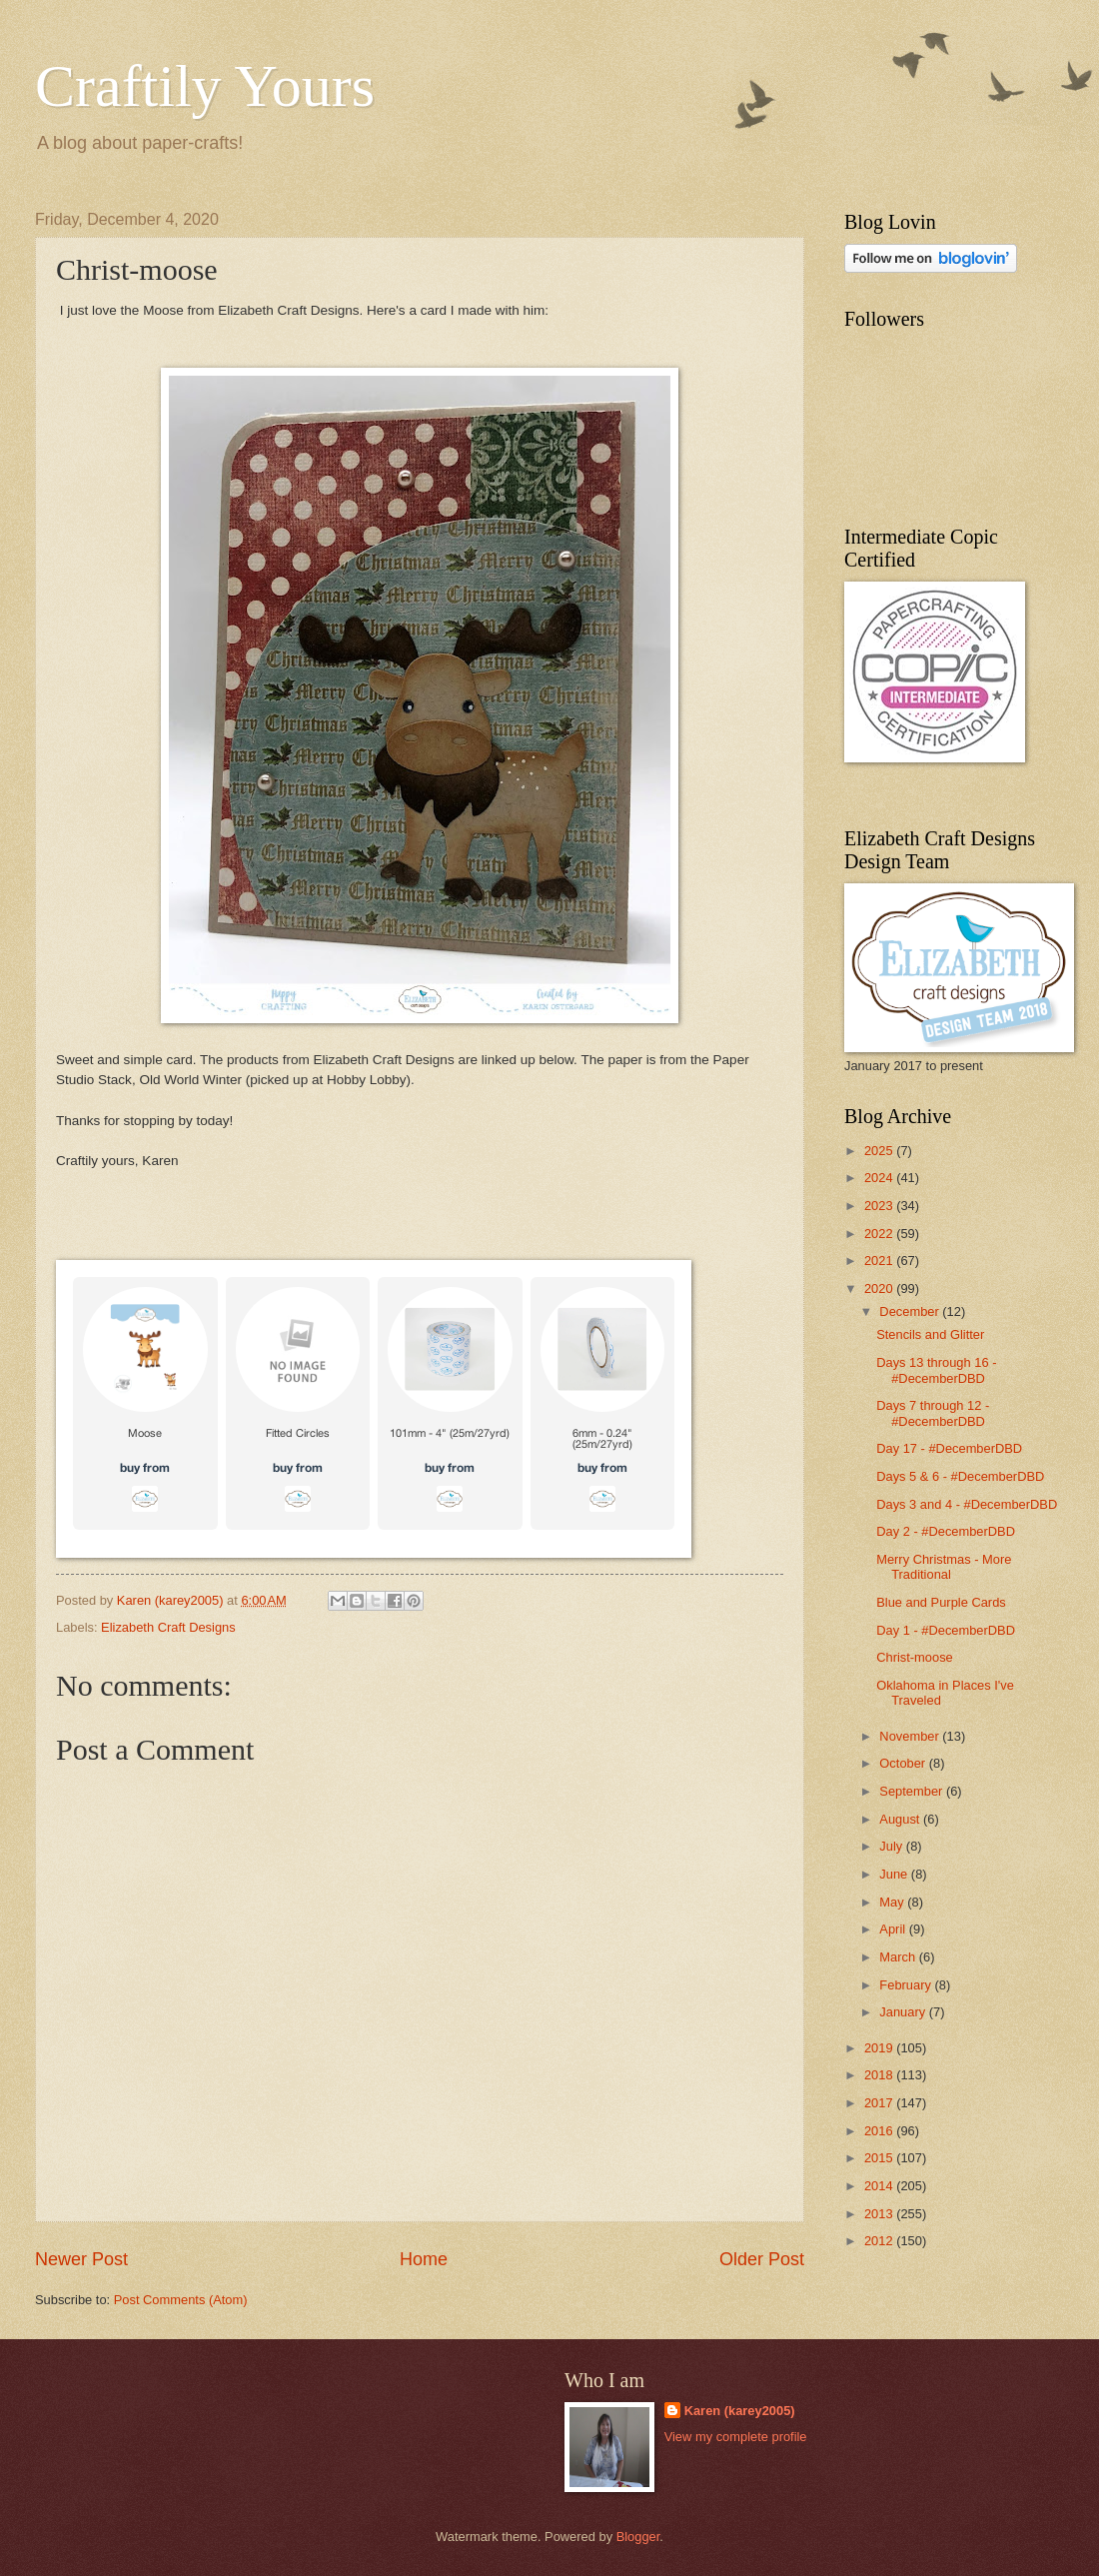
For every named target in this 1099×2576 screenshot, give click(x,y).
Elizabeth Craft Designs (168, 1627)
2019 (880, 2047)
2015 (880, 2157)
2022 (880, 1233)
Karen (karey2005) (739, 2410)
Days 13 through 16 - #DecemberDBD (936, 1370)
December (910, 1311)
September (912, 1791)
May (893, 1902)
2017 (880, 2102)
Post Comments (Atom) (181, 2299)
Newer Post (81, 2259)
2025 (880, 1150)
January (903, 2011)
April (893, 1929)
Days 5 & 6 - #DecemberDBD (960, 1476)
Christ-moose (914, 1657)
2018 (880, 2074)
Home (424, 2259)
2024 (880, 1177)
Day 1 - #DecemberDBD (945, 1630)
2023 (880, 1205)
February (906, 1984)
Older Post (761, 2259)
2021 (880, 1260)
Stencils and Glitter (930, 1334)
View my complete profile (735, 2436)
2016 (880, 2130)
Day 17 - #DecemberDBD (949, 1448)
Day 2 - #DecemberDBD (945, 1531)
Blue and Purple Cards (941, 1602)
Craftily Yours (205, 86)
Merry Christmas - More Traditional (943, 1567)
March (898, 1956)
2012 (880, 2240)
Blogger (638, 2536)
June (895, 1874)
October (903, 1763)
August (901, 1819)
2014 (880, 2185)
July (892, 1846)
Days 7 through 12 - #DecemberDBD (932, 1413)
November (910, 1736)
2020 (880, 1288)
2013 (880, 2213)
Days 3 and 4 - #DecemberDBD (966, 1504)
